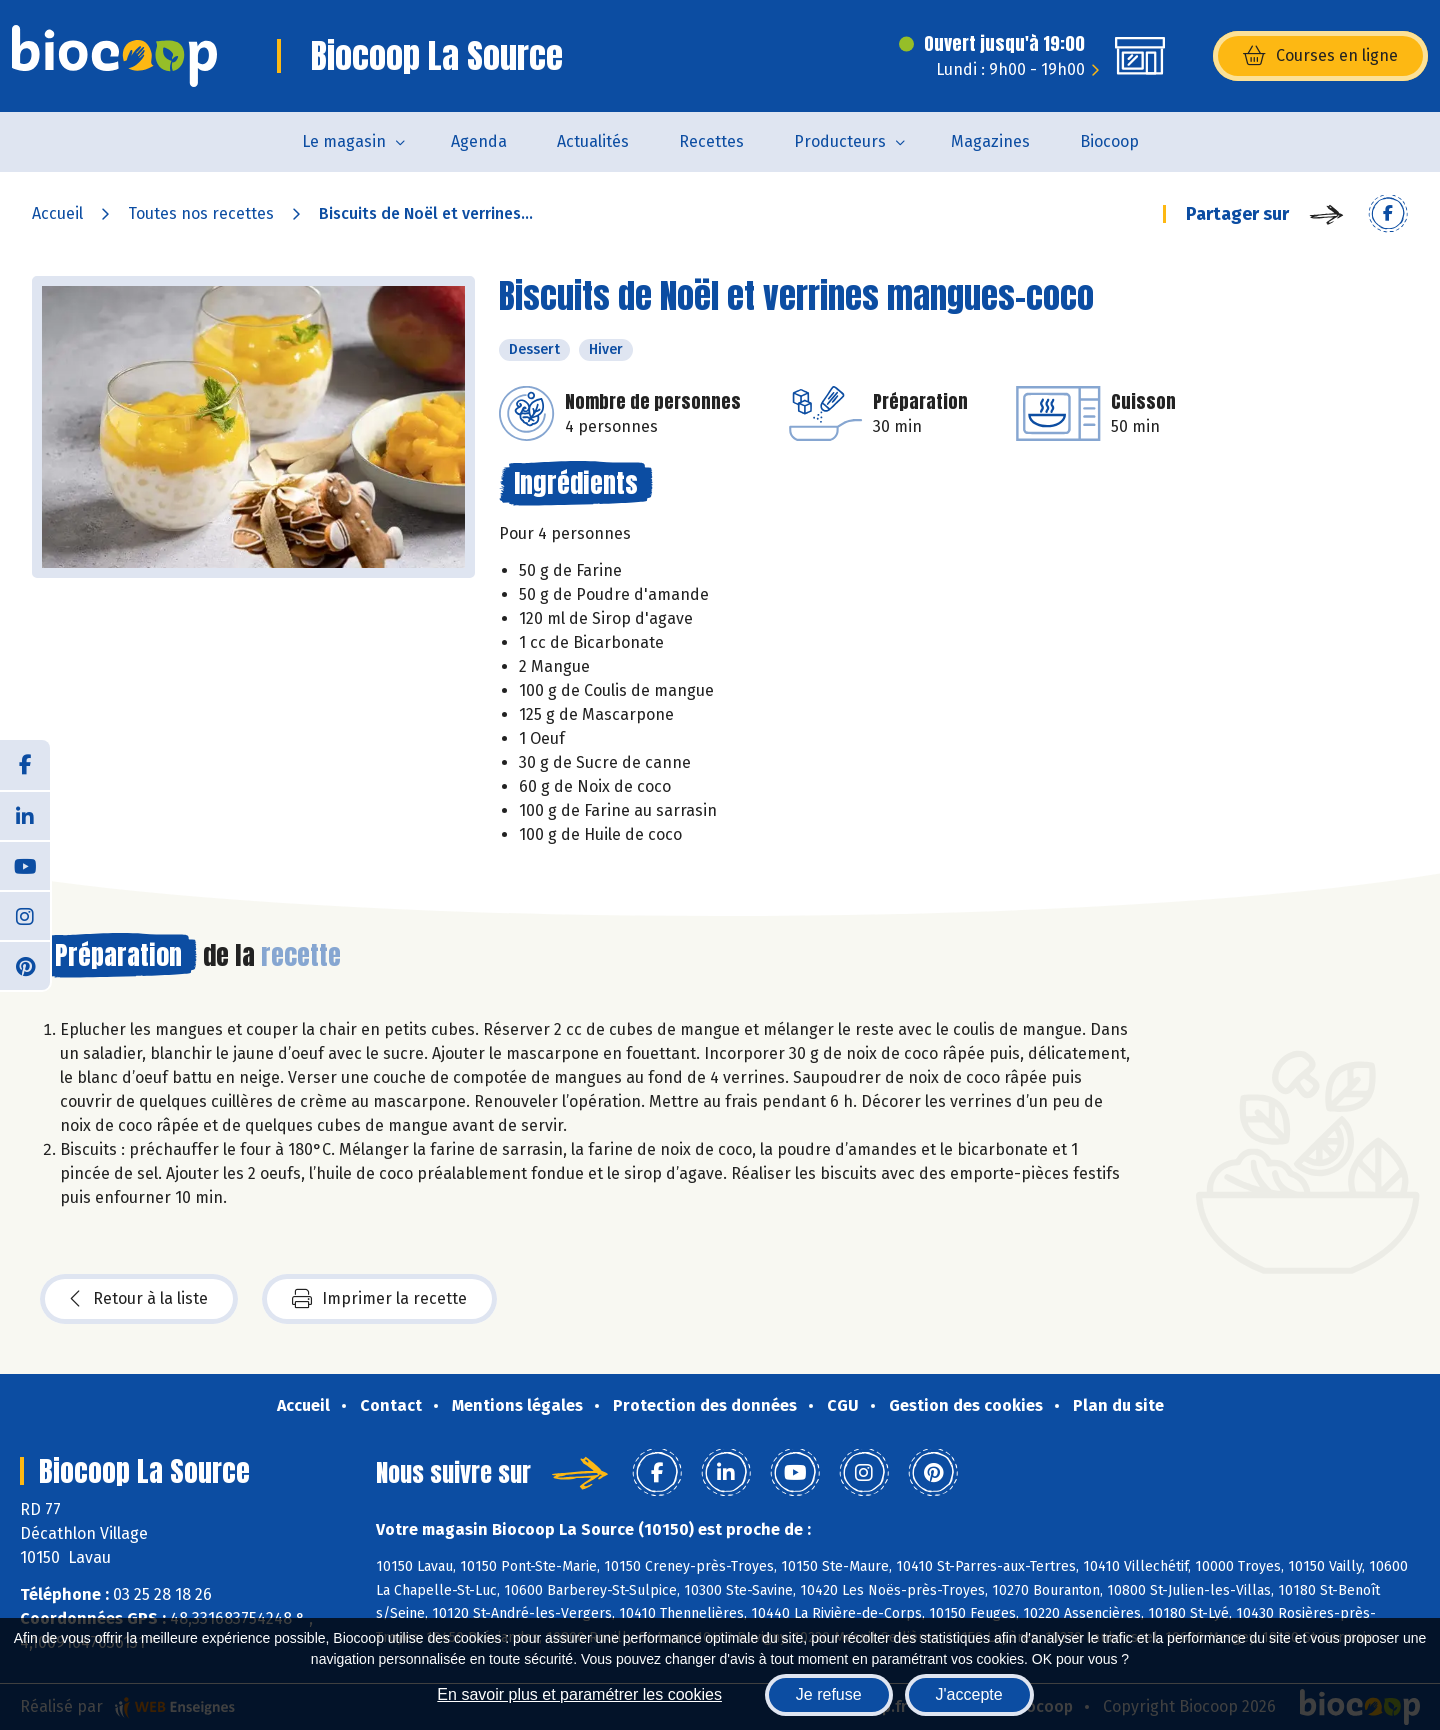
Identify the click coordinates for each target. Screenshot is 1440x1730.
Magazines (990, 141)
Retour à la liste (139, 1299)
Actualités (593, 141)
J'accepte (969, 1694)
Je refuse (829, 1694)
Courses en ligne (1320, 56)
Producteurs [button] (840, 141)
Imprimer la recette (379, 1299)
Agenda (479, 141)
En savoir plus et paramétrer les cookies (579, 1694)
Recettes (711, 141)
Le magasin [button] (344, 141)
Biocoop (1109, 141)
